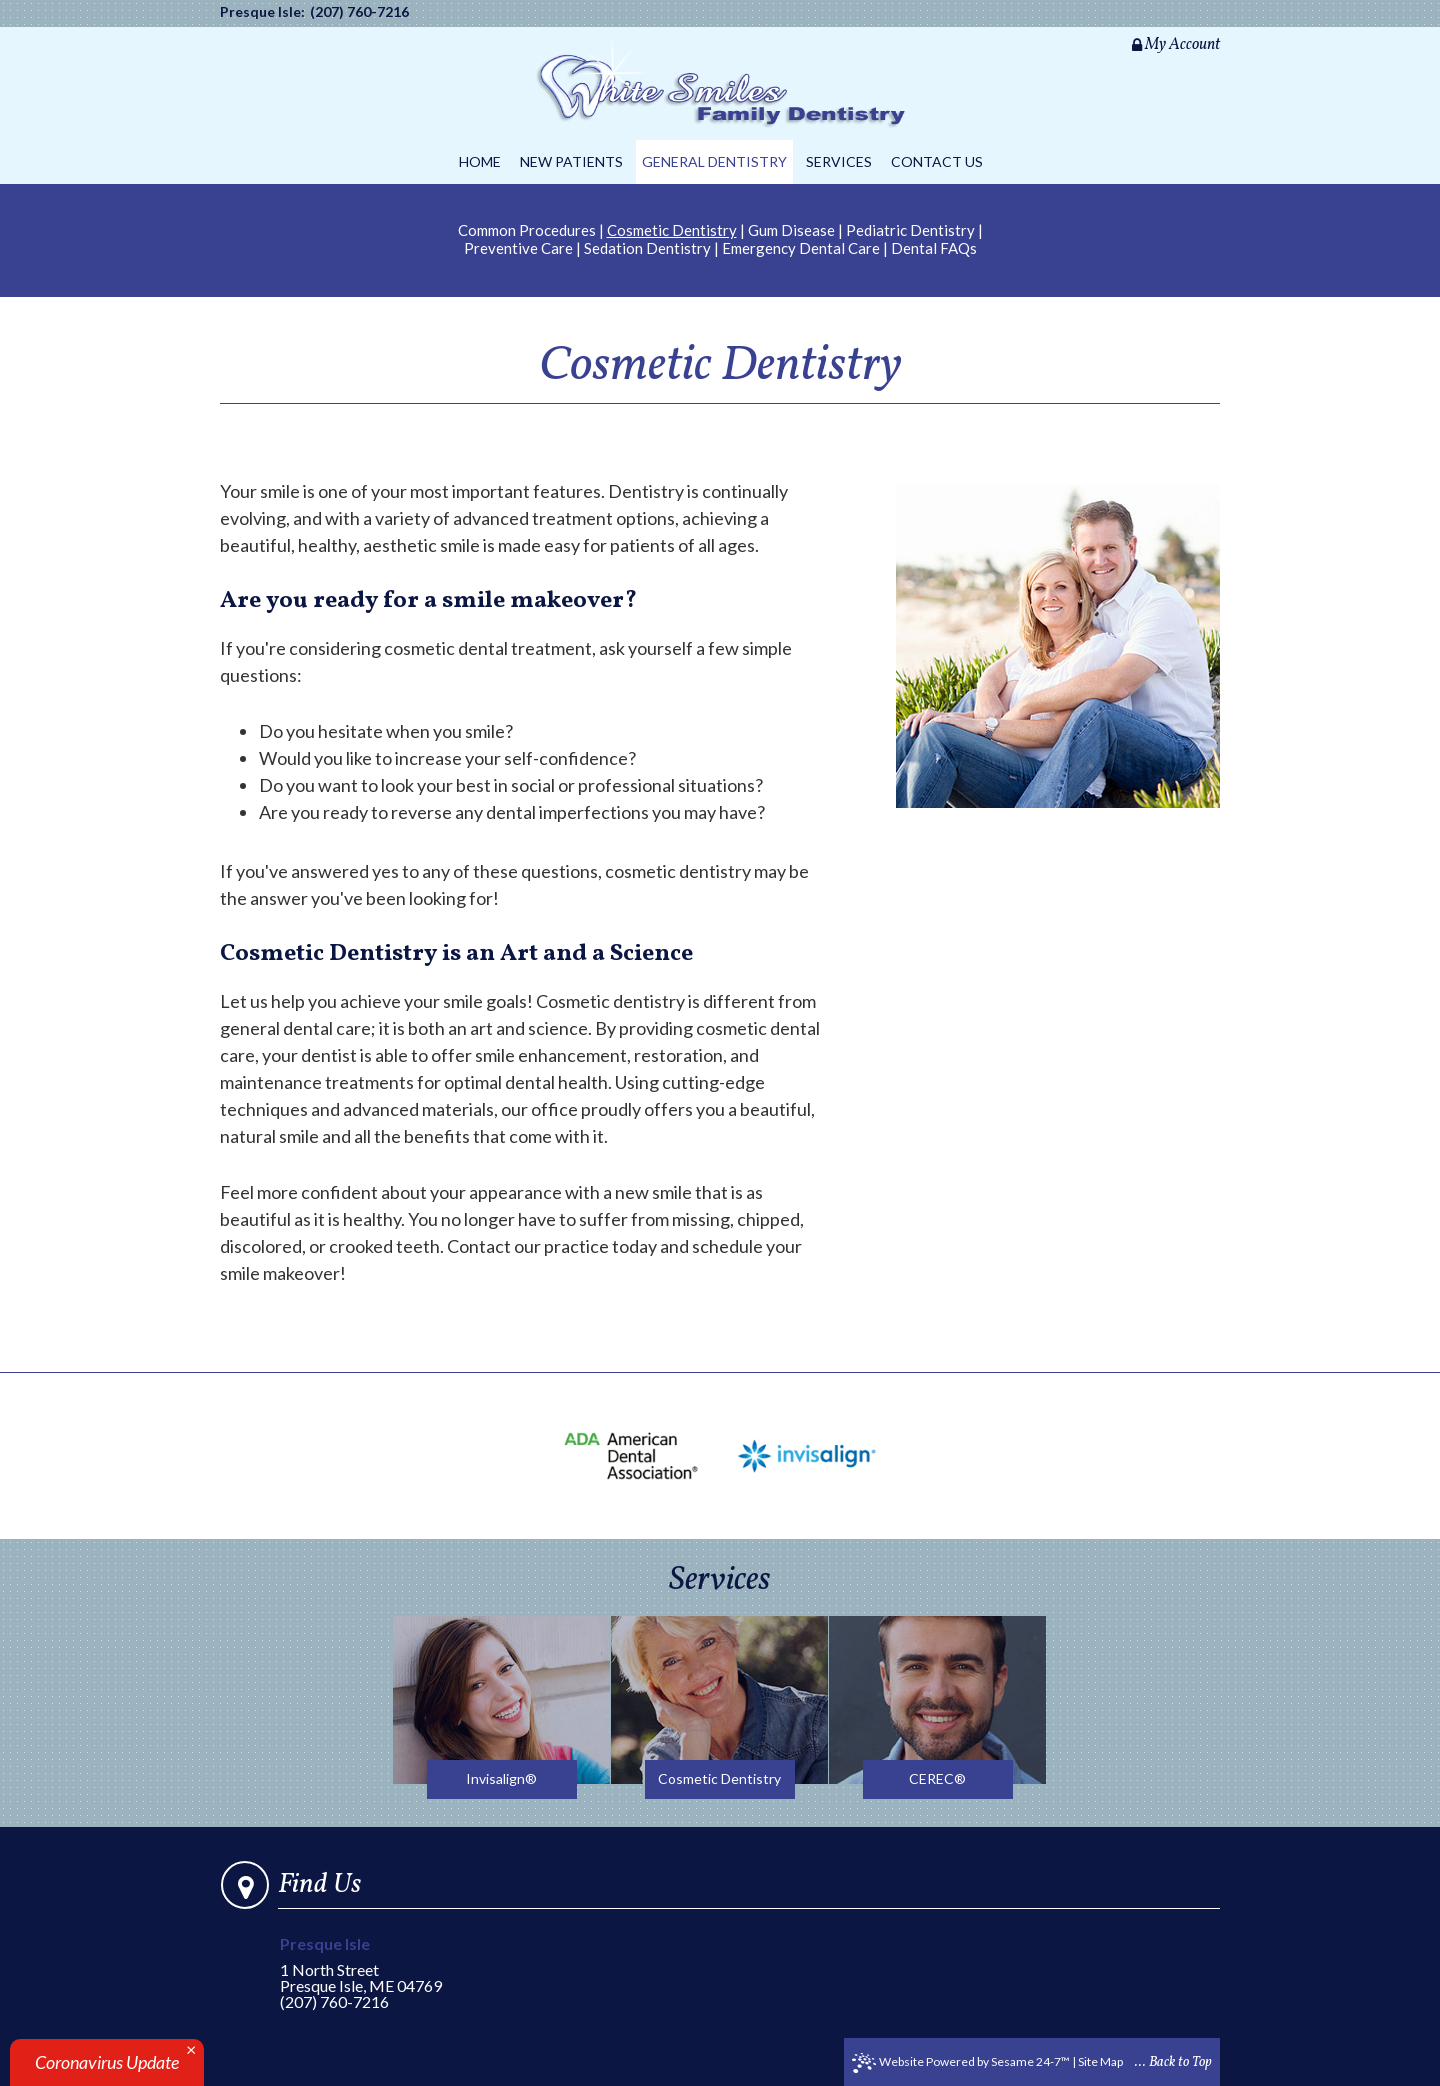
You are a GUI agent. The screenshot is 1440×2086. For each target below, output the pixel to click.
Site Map (1100, 2061)
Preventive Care (518, 248)
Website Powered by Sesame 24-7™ (961, 2063)
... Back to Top (1173, 2062)
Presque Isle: (262, 12)
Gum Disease (791, 230)
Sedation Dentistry (647, 248)
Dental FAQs (934, 248)
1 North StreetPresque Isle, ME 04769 (373, 1965)
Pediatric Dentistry (910, 230)
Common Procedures (527, 230)
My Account (1176, 45)
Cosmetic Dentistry (672, 230)
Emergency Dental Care (801, 248)
